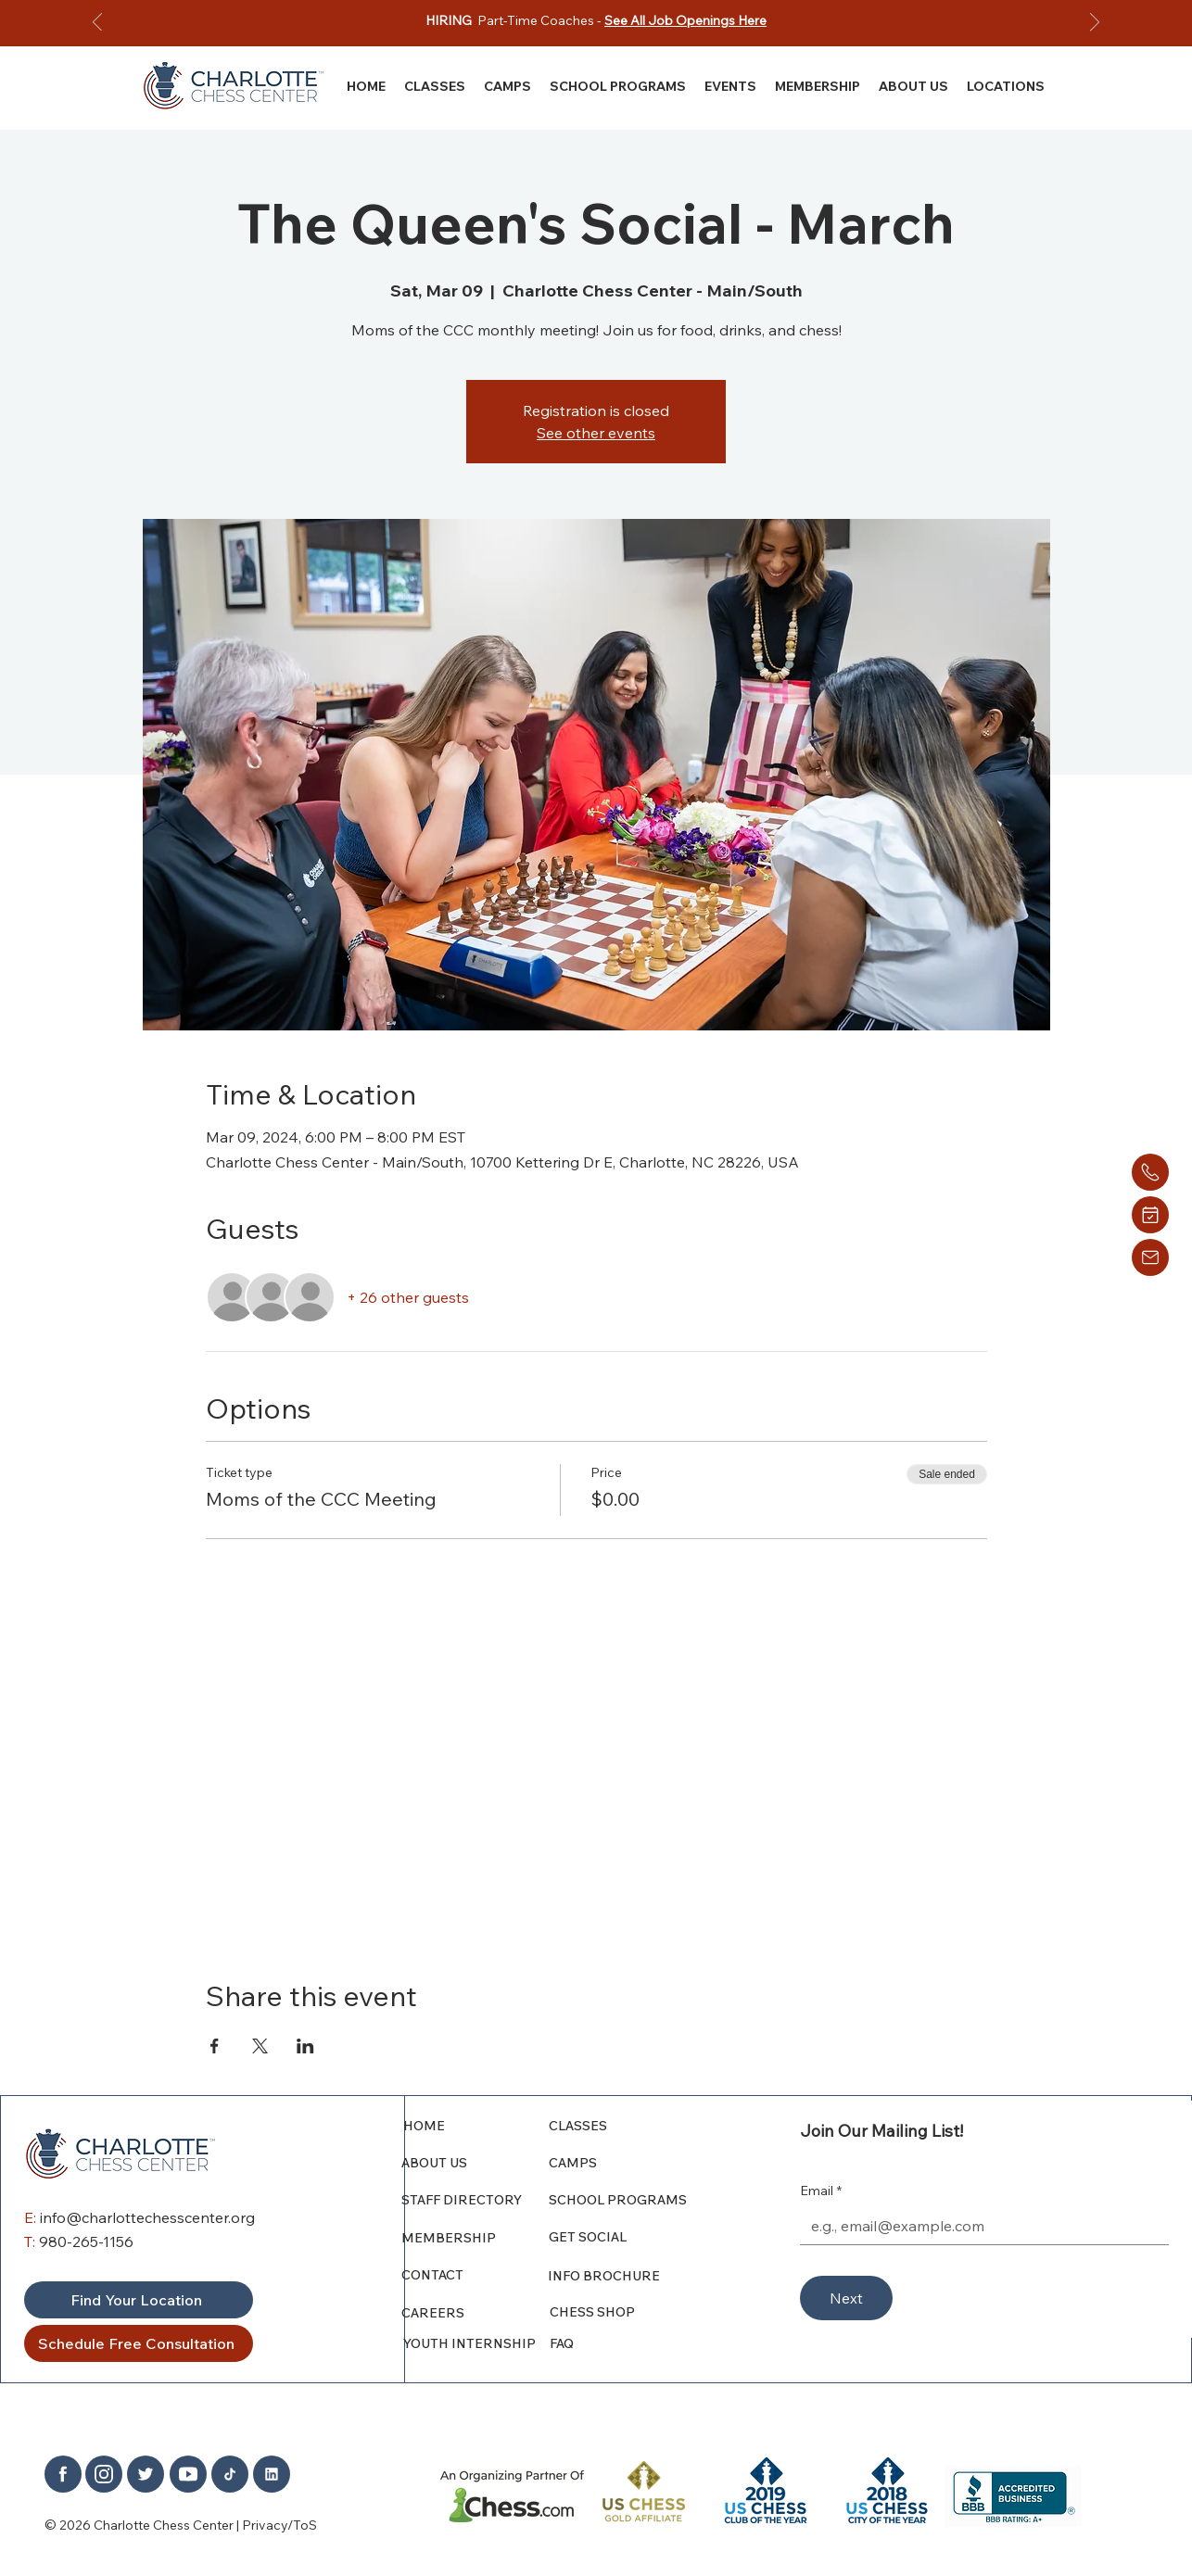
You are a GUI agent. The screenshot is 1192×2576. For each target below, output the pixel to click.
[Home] (1150, 1172)
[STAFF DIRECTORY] (475, 2199)
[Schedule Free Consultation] (138, 2343)
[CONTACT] (469, 2274)
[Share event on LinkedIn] (305, 2046)
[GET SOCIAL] (637, 2236)
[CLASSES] (631, 2125)
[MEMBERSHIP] (475, 2237)
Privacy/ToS (279, 2525)
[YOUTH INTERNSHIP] (477, 2343)
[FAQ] (632, 2343)
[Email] (979, 2225)
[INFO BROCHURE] (630, 2275)
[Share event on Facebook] (214, 2046)
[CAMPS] (631, 2162)
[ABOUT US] (475, 2162)
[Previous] (97, 23)
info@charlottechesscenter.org (147, 2217)
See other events (596, 432)
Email (821, 2191)
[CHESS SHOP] (632, 2311)
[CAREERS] (475, 2312)
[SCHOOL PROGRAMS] (631, 2199)
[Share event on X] (260, 2046)
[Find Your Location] (138, 2299)
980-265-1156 (86, 2241)
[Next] (1094, 23)
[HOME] (477, 2125)
